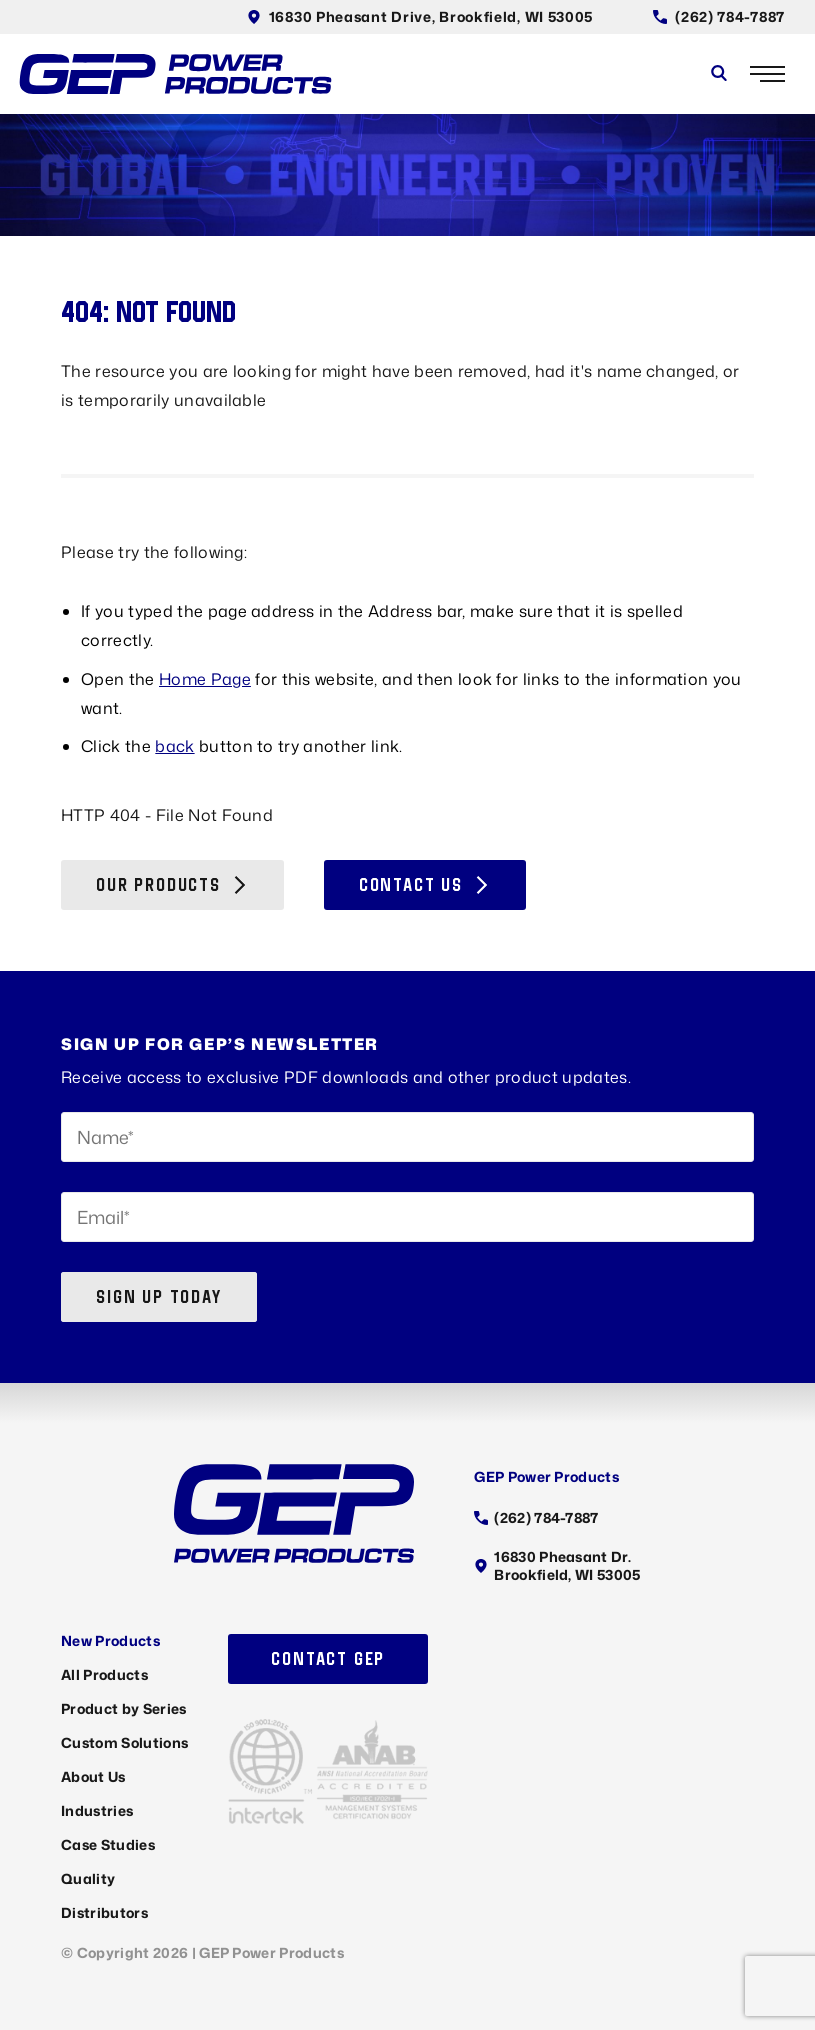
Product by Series (123, 1708)
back (174, 746)
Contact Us (425, 884)
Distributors (104, 1912)
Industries (97, 1810)
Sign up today (158, 1296)
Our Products (172, 884)
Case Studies (108, 1844)
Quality (88, 1878)
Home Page (205, 679)
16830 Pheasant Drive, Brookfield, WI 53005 (420, 16)
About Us (93, 1776)
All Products (104, 1674)
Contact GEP (328, 1658)
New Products (110, 1640)
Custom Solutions (124, 1742)
